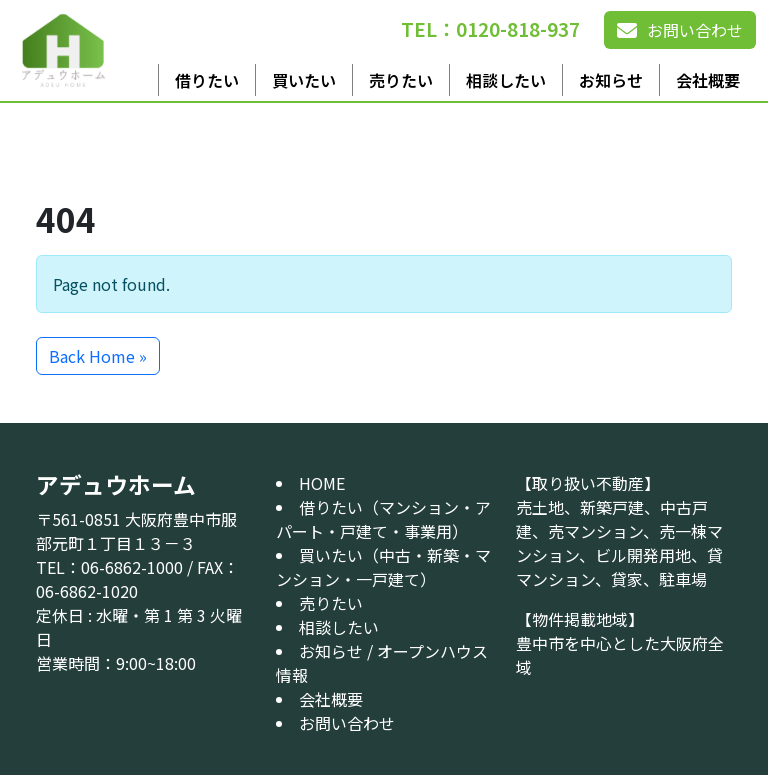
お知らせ (611, 80)
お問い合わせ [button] (680, 30)
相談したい (506, 80)
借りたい (207, 80)
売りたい (401, 80)
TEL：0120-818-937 (490, 29)
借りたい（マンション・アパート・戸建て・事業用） (383, 519)
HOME (322, 483)
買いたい (304, 80)
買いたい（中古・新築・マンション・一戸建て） (383, 567)
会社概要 (708, 80)
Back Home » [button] (98, 356)
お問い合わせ (347, 723)
